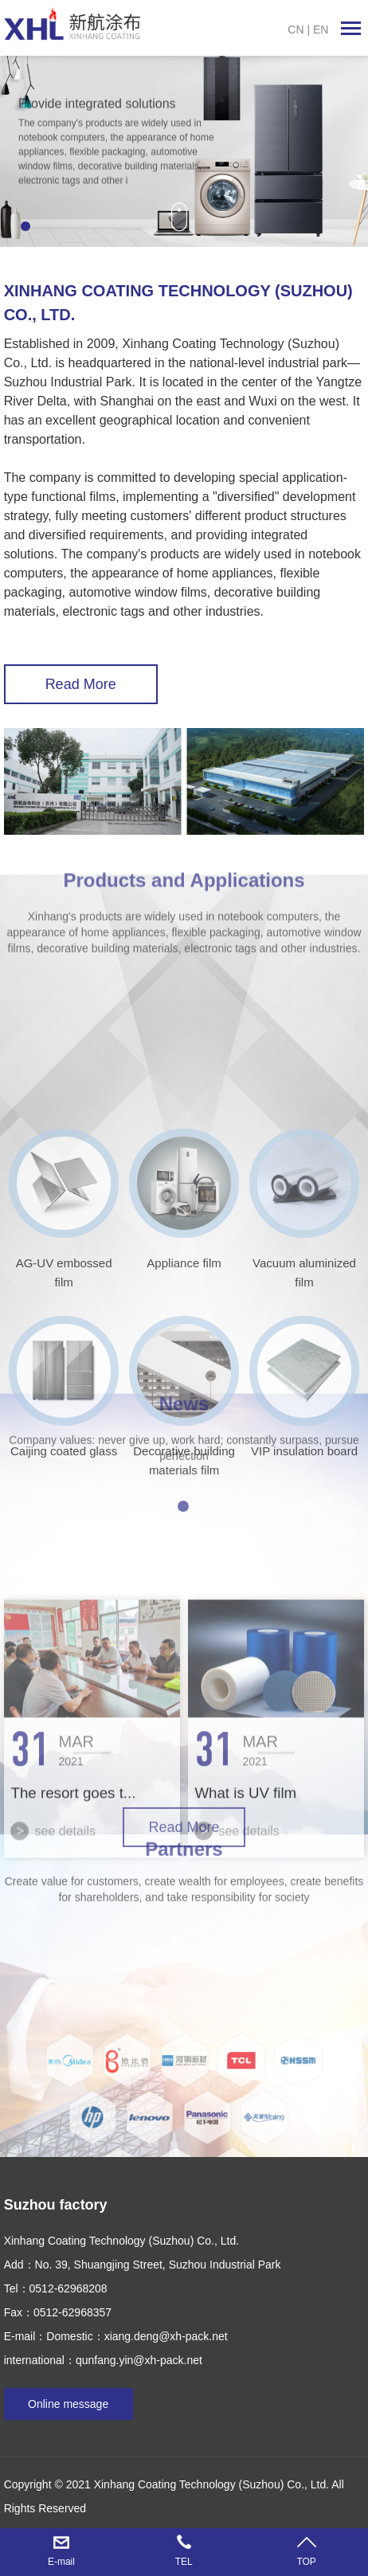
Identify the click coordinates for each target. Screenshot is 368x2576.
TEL (184, 2561)
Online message (68, 2404)
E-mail (61, 2561)
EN (320, 29)
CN (295, 29)
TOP (305, 2561)
